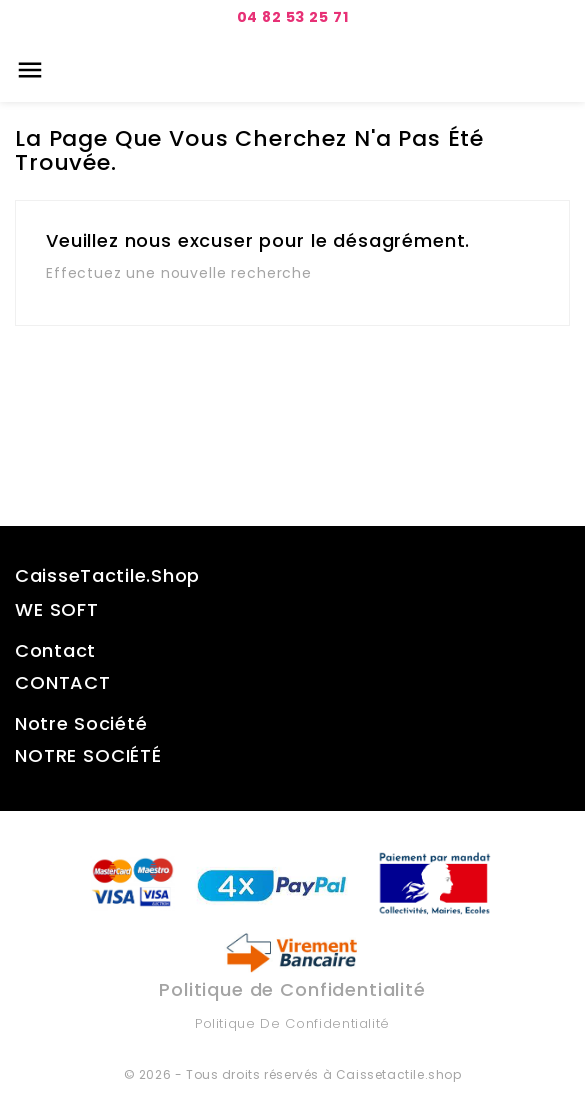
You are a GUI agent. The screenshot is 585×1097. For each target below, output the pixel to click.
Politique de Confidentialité (292, 1023)
